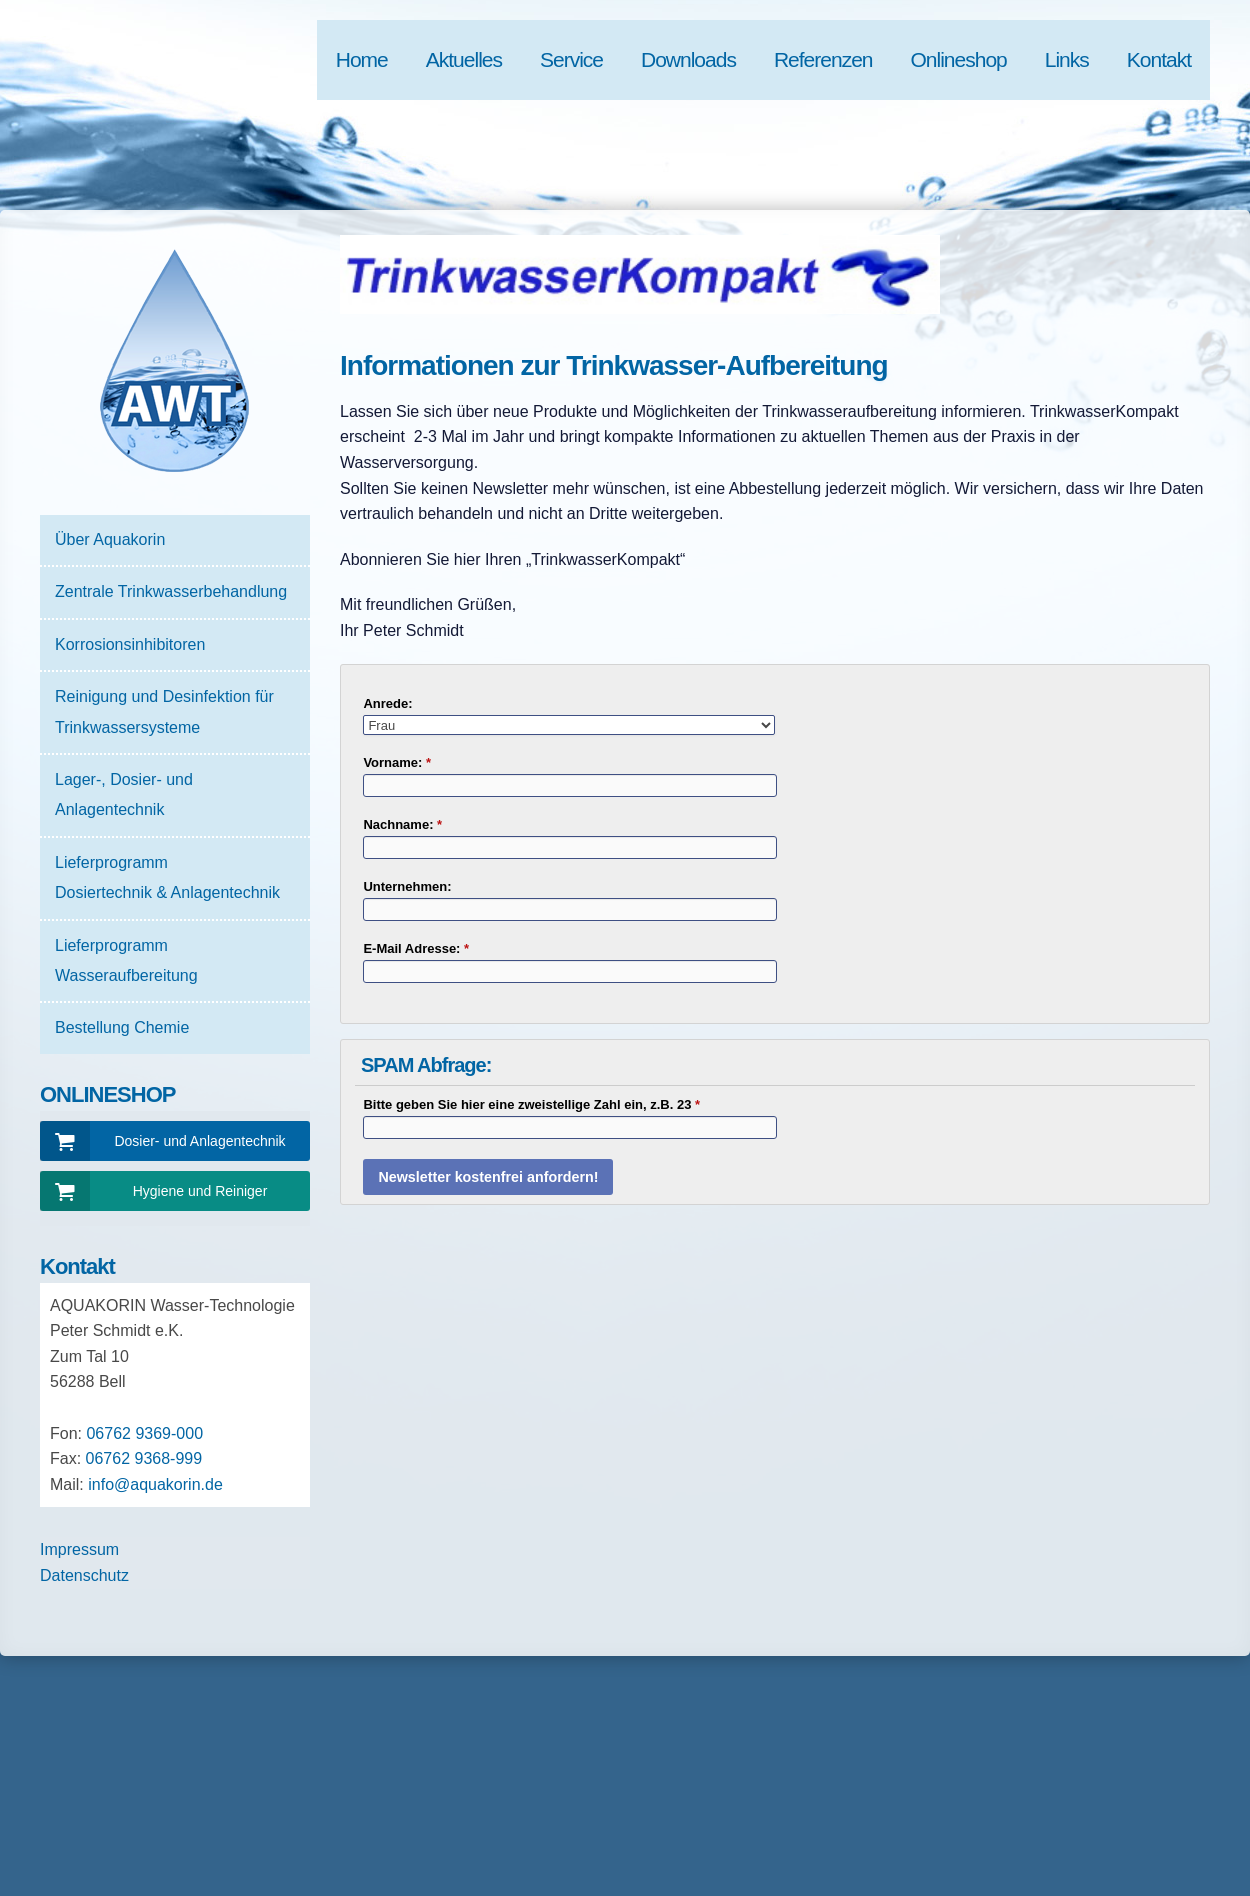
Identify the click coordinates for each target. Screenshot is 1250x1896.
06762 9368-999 (144, 1458)
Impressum (79, 1549)
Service (571, 59)
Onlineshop (959, 59)
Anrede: (387, 703)
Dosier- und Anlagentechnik (199, 1141)
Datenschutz (84, 1575)
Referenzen (823, 59)
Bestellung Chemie (122, 1027)
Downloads (688, 59)
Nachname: (402, 824)
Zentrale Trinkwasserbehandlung (171, 591)
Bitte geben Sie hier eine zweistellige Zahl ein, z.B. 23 (531, 1104)
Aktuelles (464, 59)
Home (362, 59)
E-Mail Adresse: (416, 948)
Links (1067, 59)
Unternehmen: (407, 886)
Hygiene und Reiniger (200, 1191)
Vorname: (397, 762)
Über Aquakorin (110, 539)
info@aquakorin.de (155, 1484)
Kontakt (1159, 59)
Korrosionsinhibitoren (130, 644)
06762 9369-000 (144, 1433)
